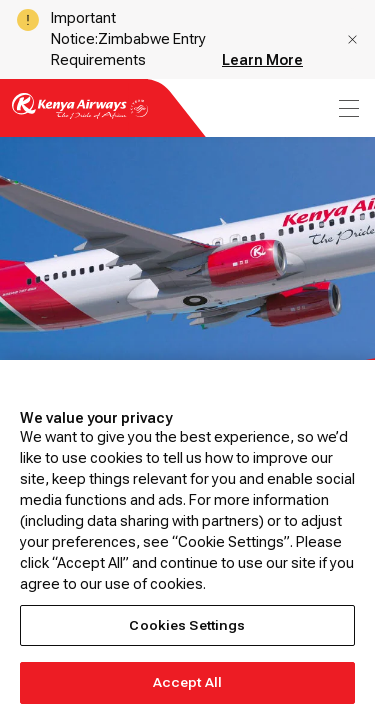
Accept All (187, 682)
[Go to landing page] (80, 117)
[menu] (347, 108)
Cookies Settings (187, 625)
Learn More (262, 60)
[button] (352, 39)
